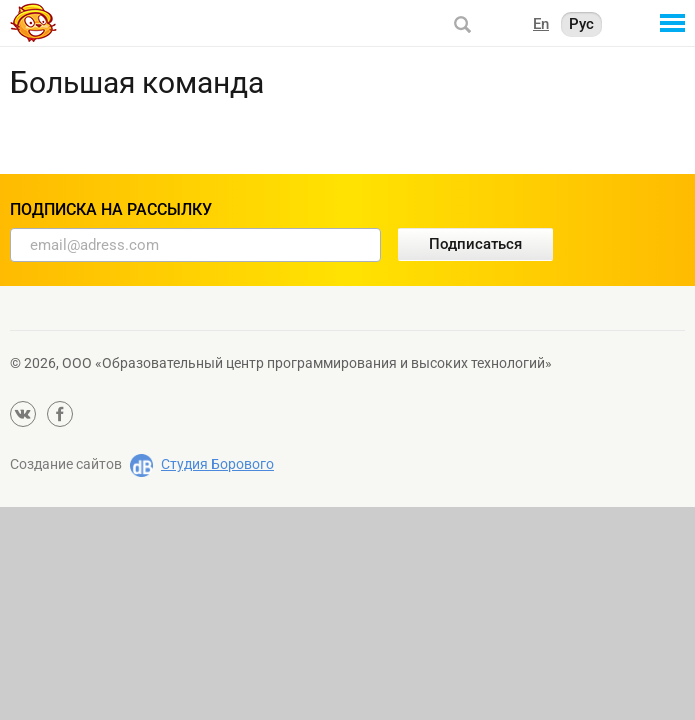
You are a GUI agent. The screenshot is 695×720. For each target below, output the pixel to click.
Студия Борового (217, 464)
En (541, 24)
